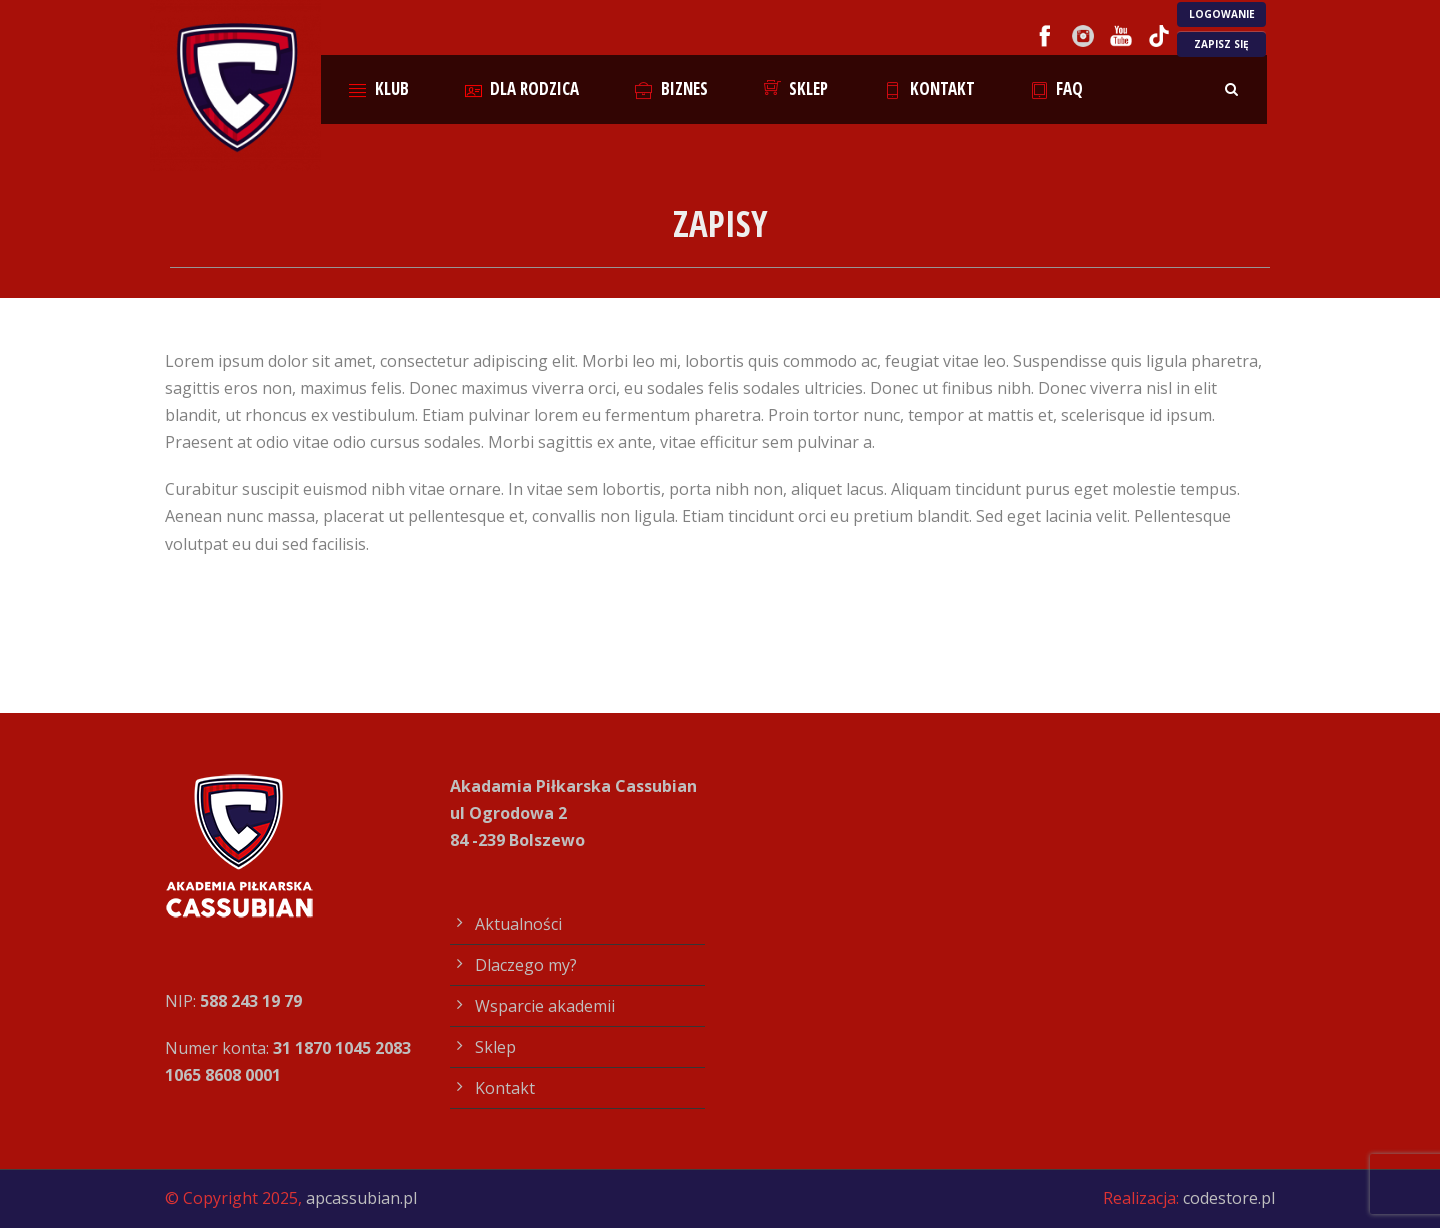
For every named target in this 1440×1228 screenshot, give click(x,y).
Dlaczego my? (526, 965)
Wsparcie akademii (545, 1006)
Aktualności (518, 924)
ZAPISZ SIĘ (1221, 44)
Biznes (671, 88)
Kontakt (929, 88)
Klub (379, 88)
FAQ (1057, 88)
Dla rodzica (522, 88)
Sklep (796, 88)
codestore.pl (1229, 1198)
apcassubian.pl (361, 1198)
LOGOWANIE (1222, 14)
